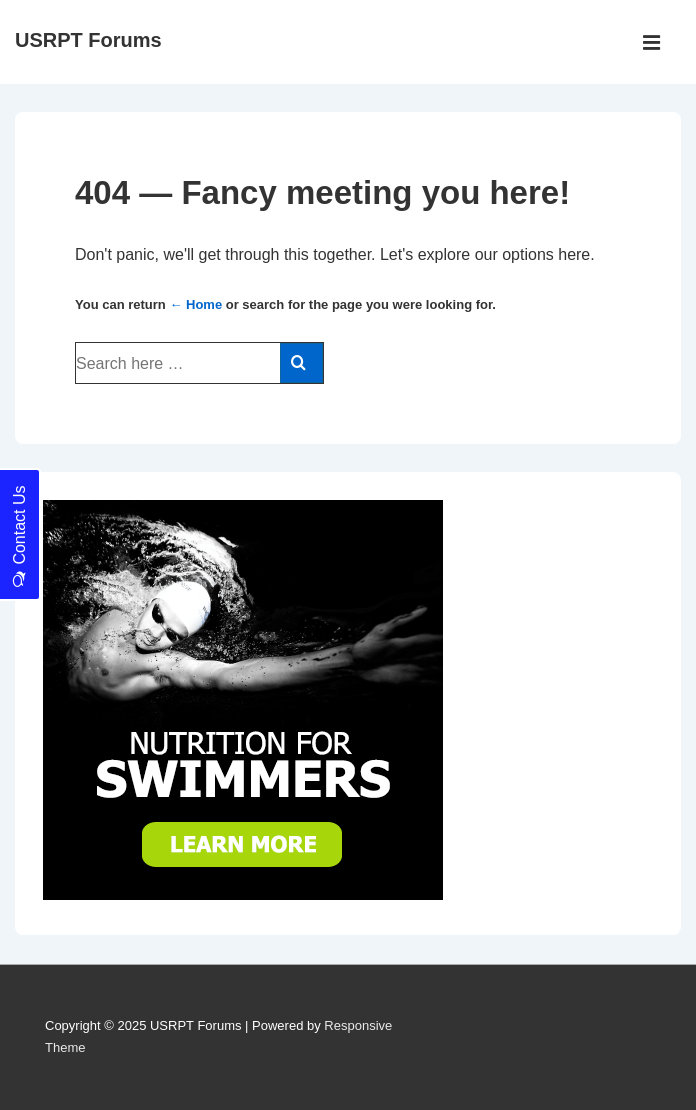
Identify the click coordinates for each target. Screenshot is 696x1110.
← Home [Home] (195, 304)
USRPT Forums (88, 40)
